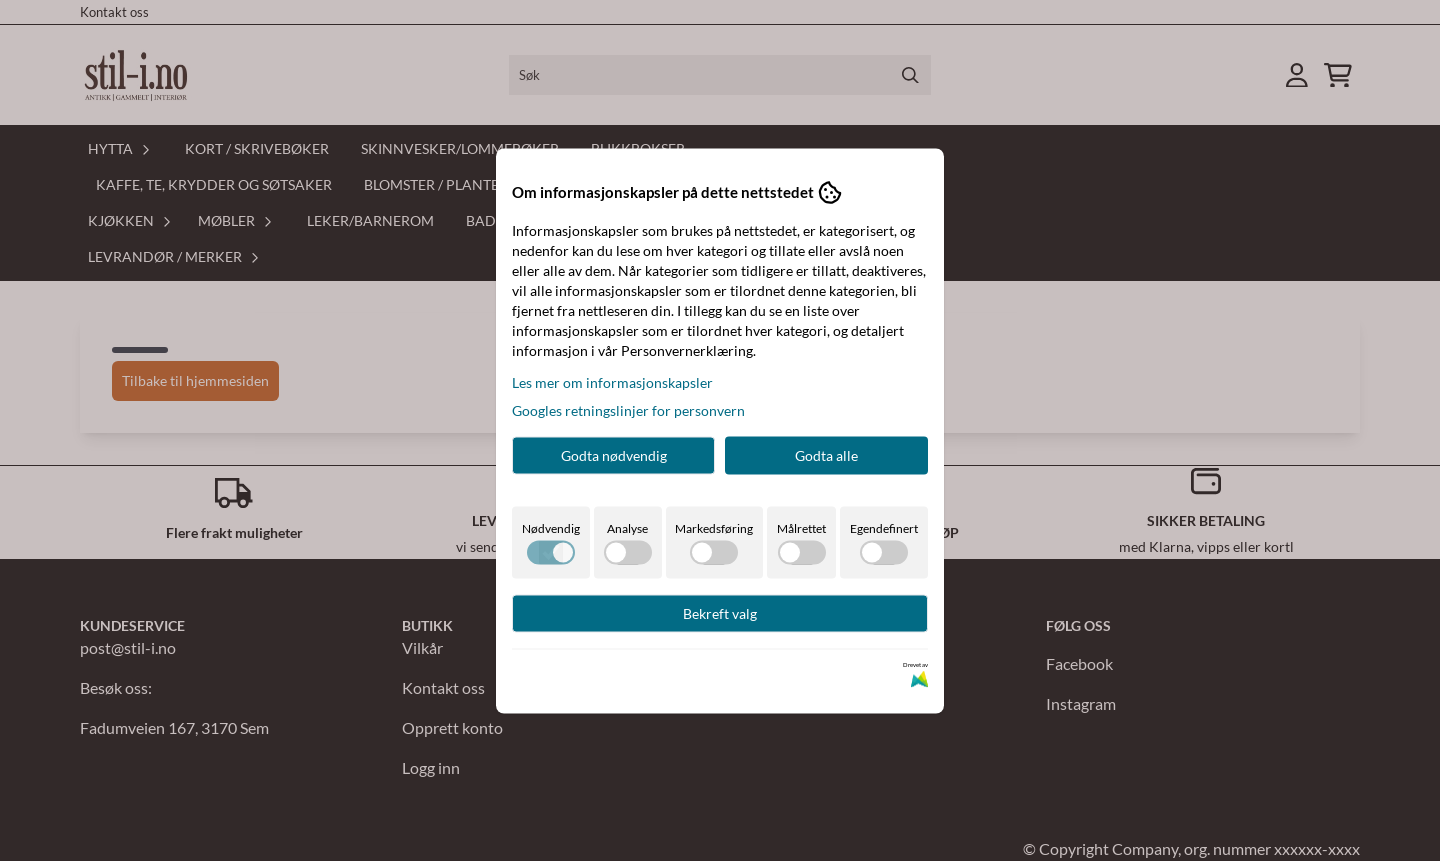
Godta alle (826, 454)
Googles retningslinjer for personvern (628, 409)
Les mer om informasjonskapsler (612, 381)
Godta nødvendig (614, 454)
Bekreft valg (720, 612)
